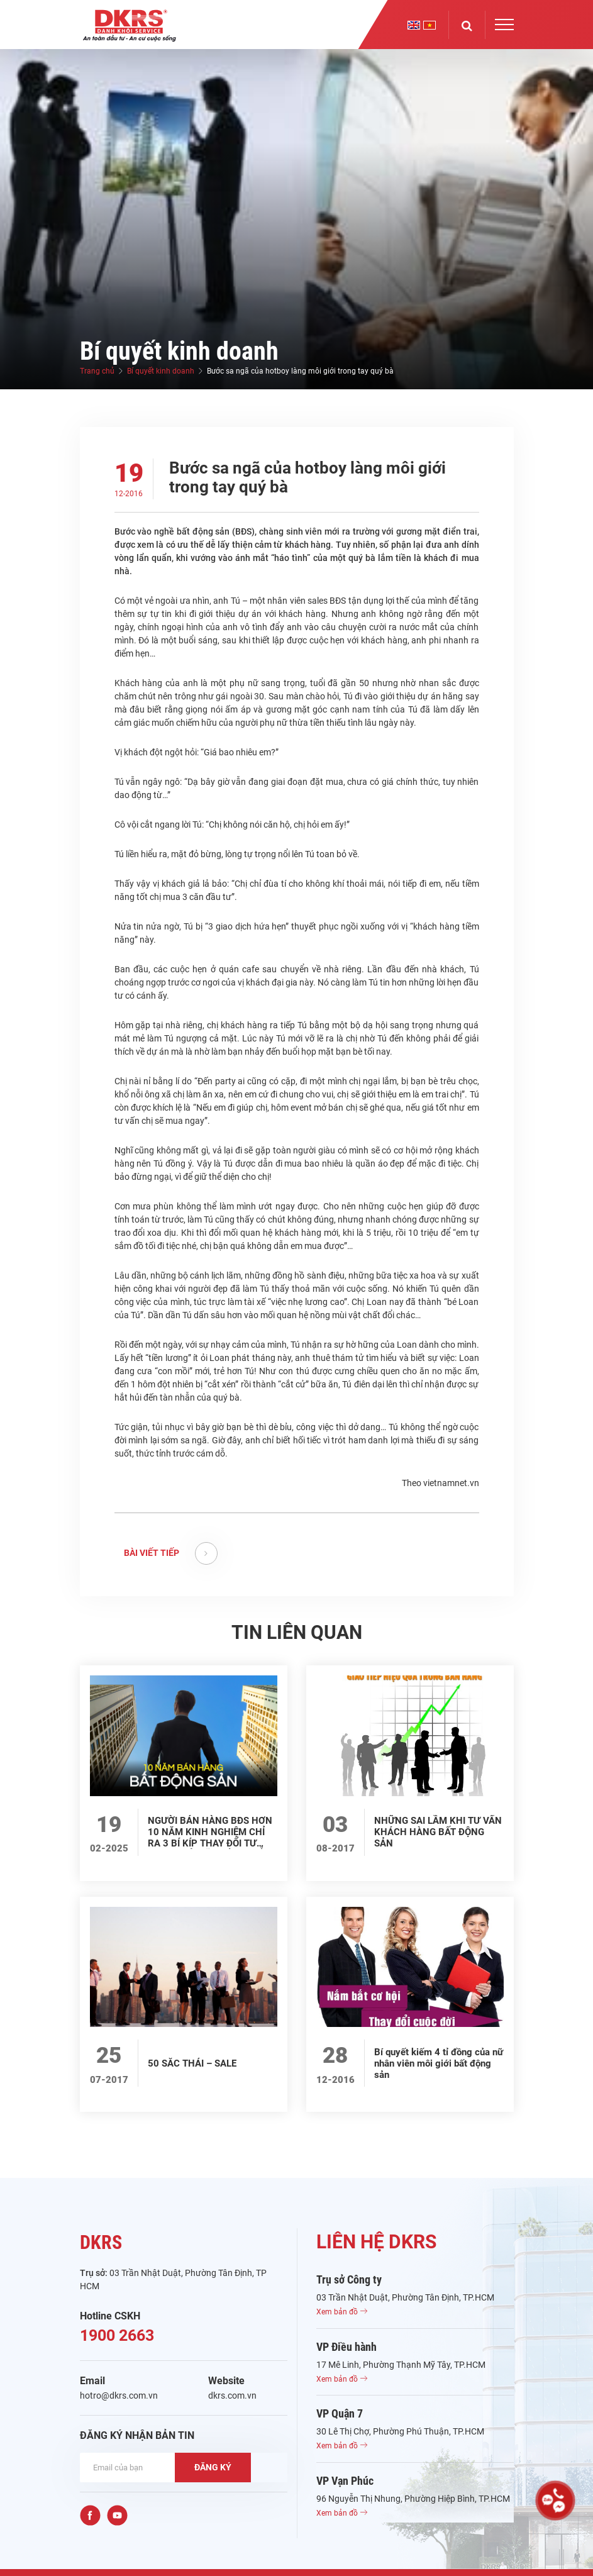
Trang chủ (97, 371)
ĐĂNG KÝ (212, 2467)
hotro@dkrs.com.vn (119, 2395)
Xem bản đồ (341, 2311)
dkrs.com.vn (232, 2395)
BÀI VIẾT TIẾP (171, 1553)
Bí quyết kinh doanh (160, 371)
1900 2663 (117, 2335)
